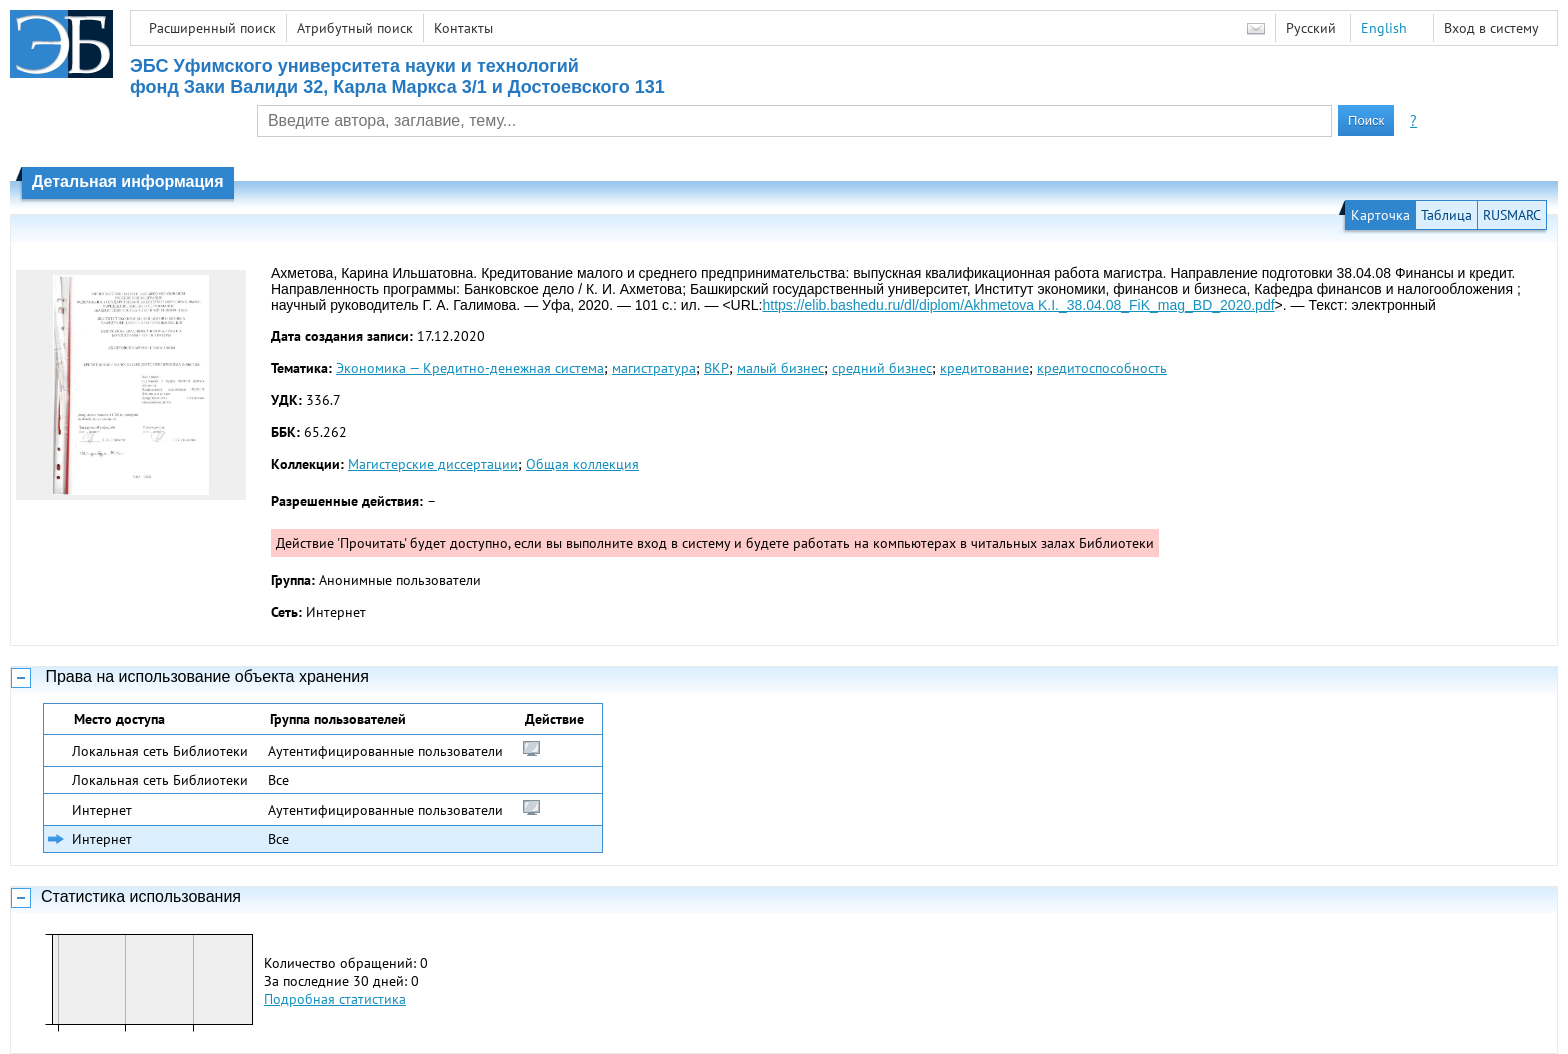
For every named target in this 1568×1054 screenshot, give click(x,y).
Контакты (463, 28)
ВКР (716, 368)
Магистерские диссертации (433, 464)
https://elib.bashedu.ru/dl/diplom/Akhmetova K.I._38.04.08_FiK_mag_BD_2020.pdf (1018, 305)
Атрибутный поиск (355, 28)
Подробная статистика (335, 999)
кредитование (984, 368)
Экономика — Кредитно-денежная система (470, 368)
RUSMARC (1512, 215)
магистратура (654, 368)
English (1384, 28)
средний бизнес (882, 368)
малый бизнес (780, 368)
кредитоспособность (1102, 368)
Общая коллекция (582, 464)
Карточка (1380, 215)
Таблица (1446, 215)
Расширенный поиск (212, 28)
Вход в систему (1491, 28)
